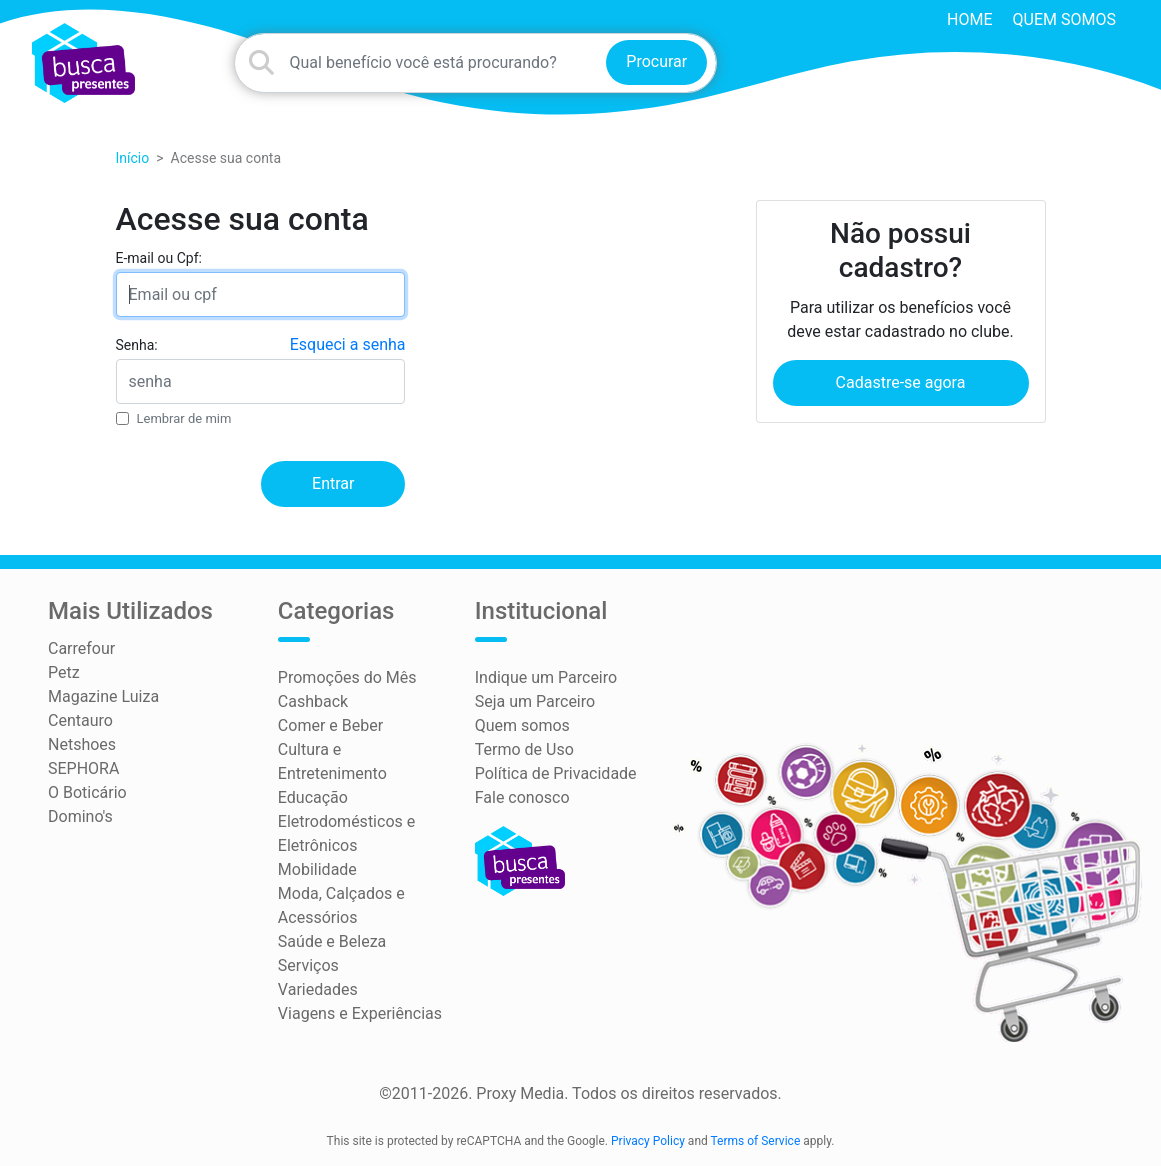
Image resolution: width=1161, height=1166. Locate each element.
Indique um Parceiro (546, 677)
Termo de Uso (524, 749)
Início (133, 158)
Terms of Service (756, 1141)
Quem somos (1064, 19)
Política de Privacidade (556, 773)
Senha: (137, 345)
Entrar (333, 483)
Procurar (656, 61)
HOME (969, 19)
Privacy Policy (648, 1141)
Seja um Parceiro (535, 701)
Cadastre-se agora (901, 382)
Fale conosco (522, 797)
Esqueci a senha (348, 344)
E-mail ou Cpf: (159, 258)
